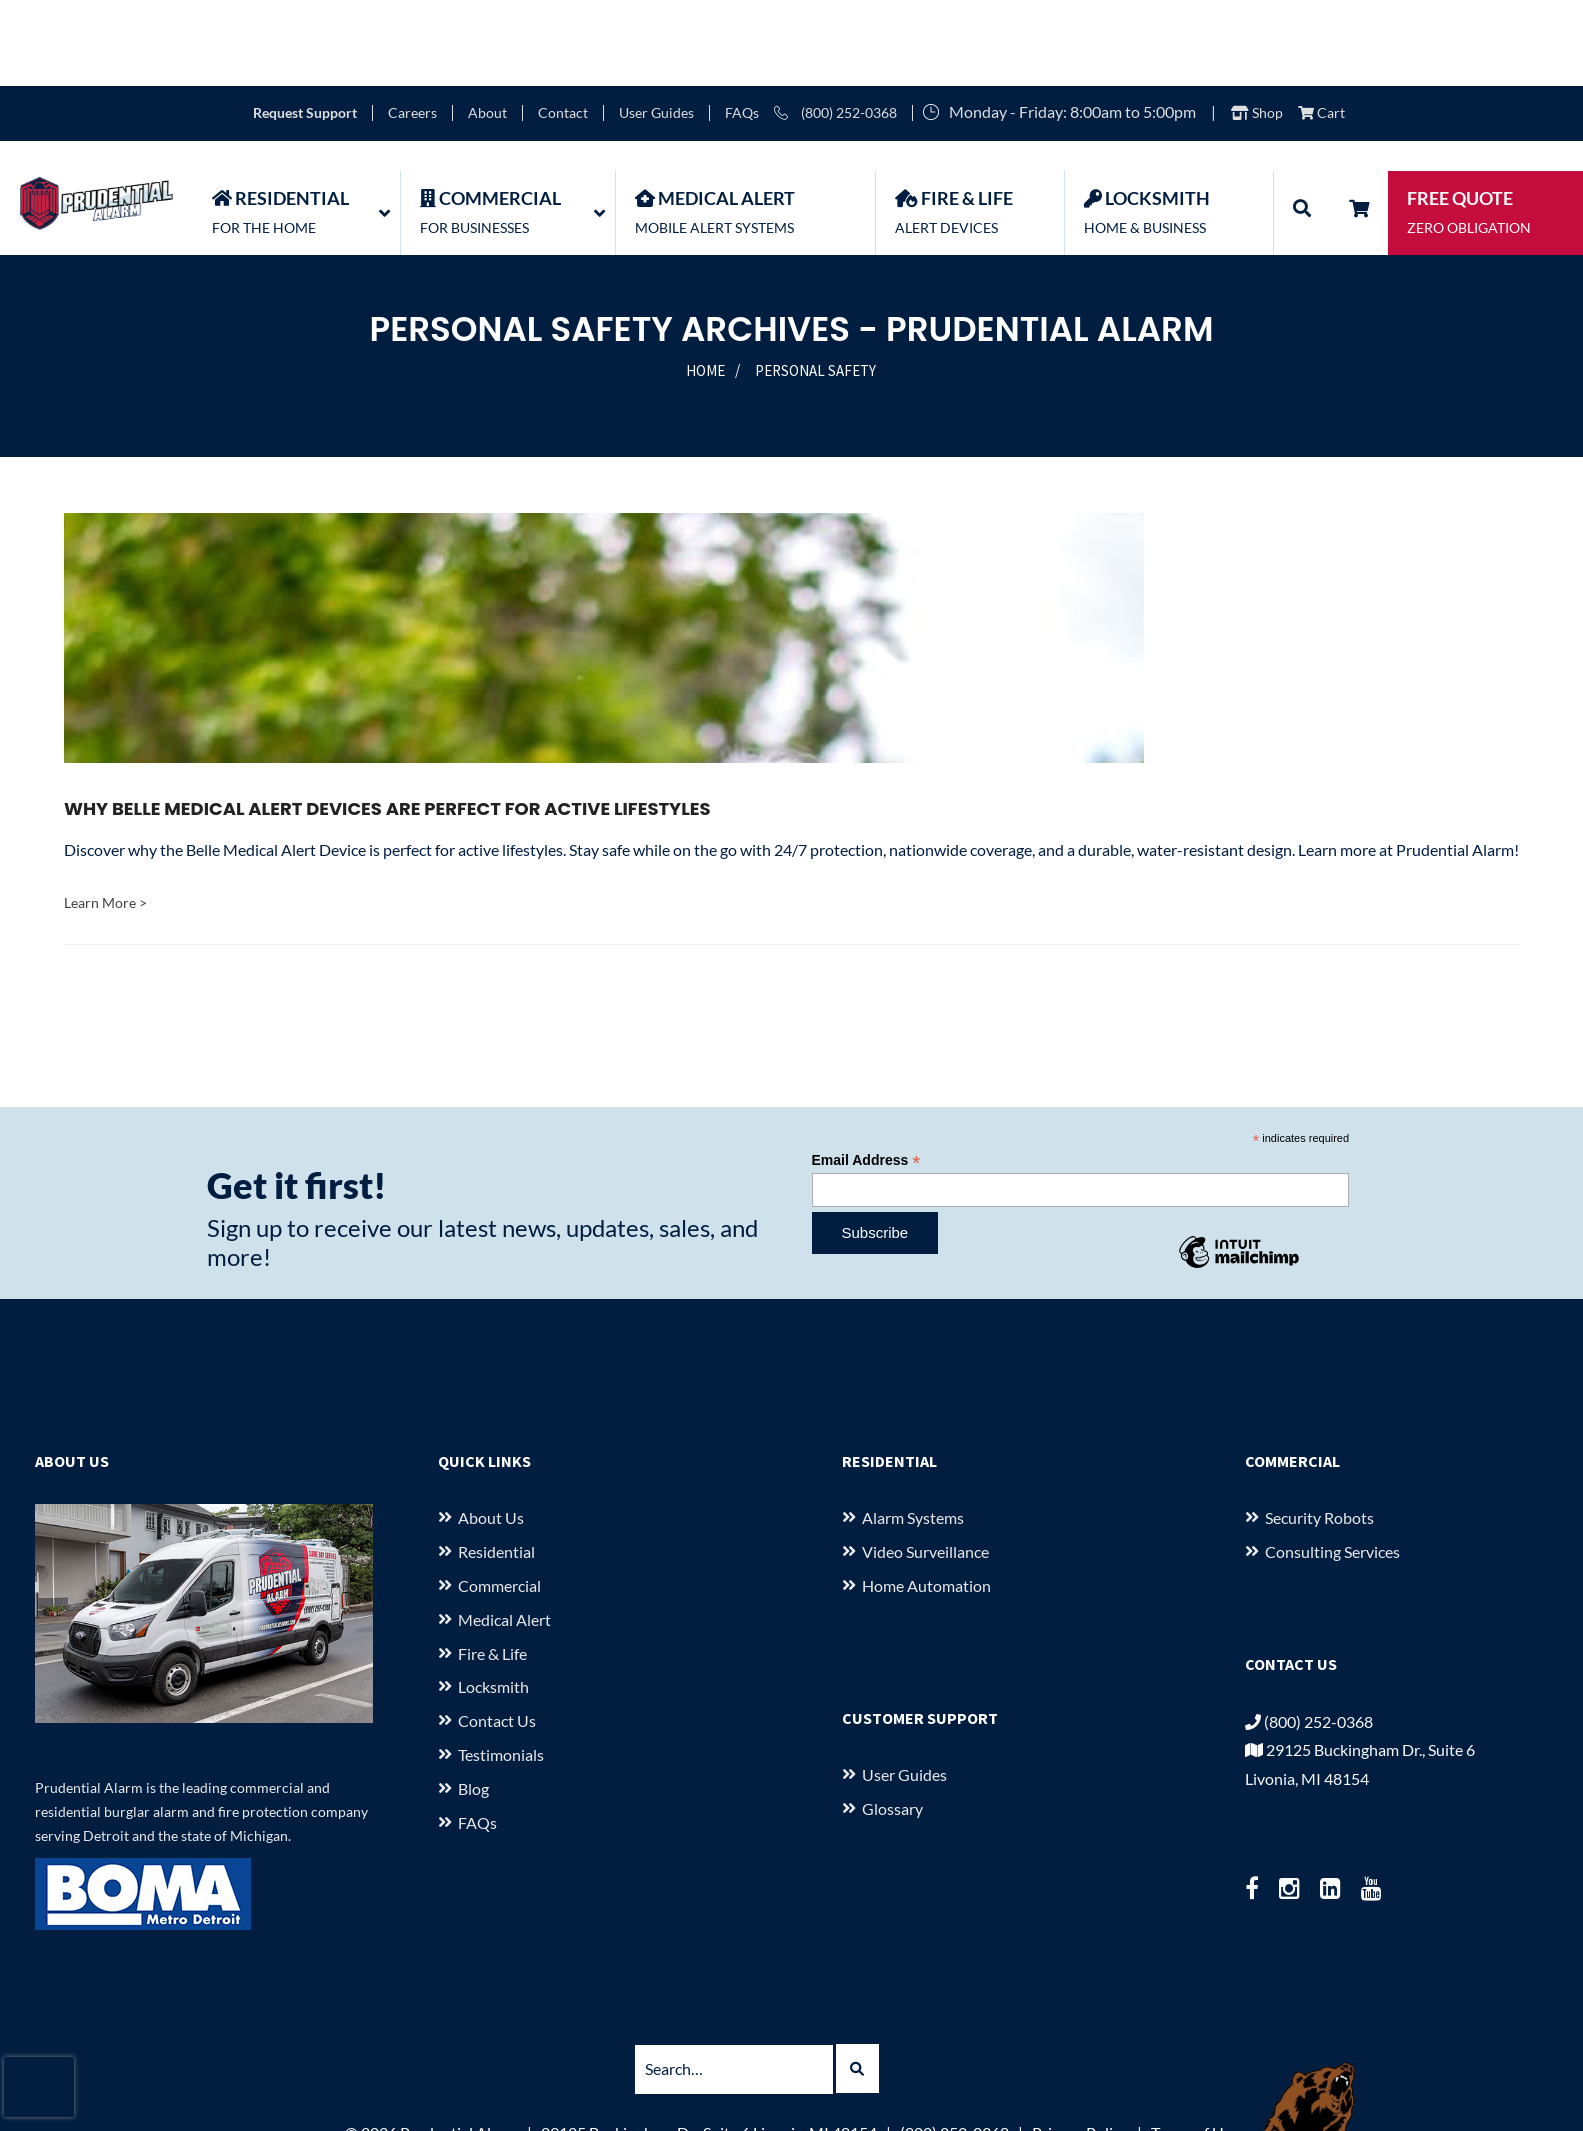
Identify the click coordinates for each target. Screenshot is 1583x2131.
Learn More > (105, 816)
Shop (1257, 27)
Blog (473, 1702)
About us (491, 1431)
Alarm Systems (913, 1431)
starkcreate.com (896, 2104)
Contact (563, 27)
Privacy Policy (1080, 2046)
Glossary (892, 1722)
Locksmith (493, 1600)
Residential (496, 1465)
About (487, 27)
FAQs (742, 27)
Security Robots (1319, 1431)
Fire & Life (492, 1567)
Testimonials (501, 1668)
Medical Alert (504, 1533)
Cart (1321, 27)
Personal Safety (815, 284)
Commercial (499, 1499)
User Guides (656, 27)
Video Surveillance (925, 1465)
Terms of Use (1195, 2046)
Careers (412, 27)
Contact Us (497, 1634)
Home (705, 284)
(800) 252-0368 (835, 27)
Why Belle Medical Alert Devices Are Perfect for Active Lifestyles (387, 722)
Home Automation (926, 1499)
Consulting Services (1332, 1465)
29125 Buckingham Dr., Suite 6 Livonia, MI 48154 (709, 2046)
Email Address (866, 1074)
